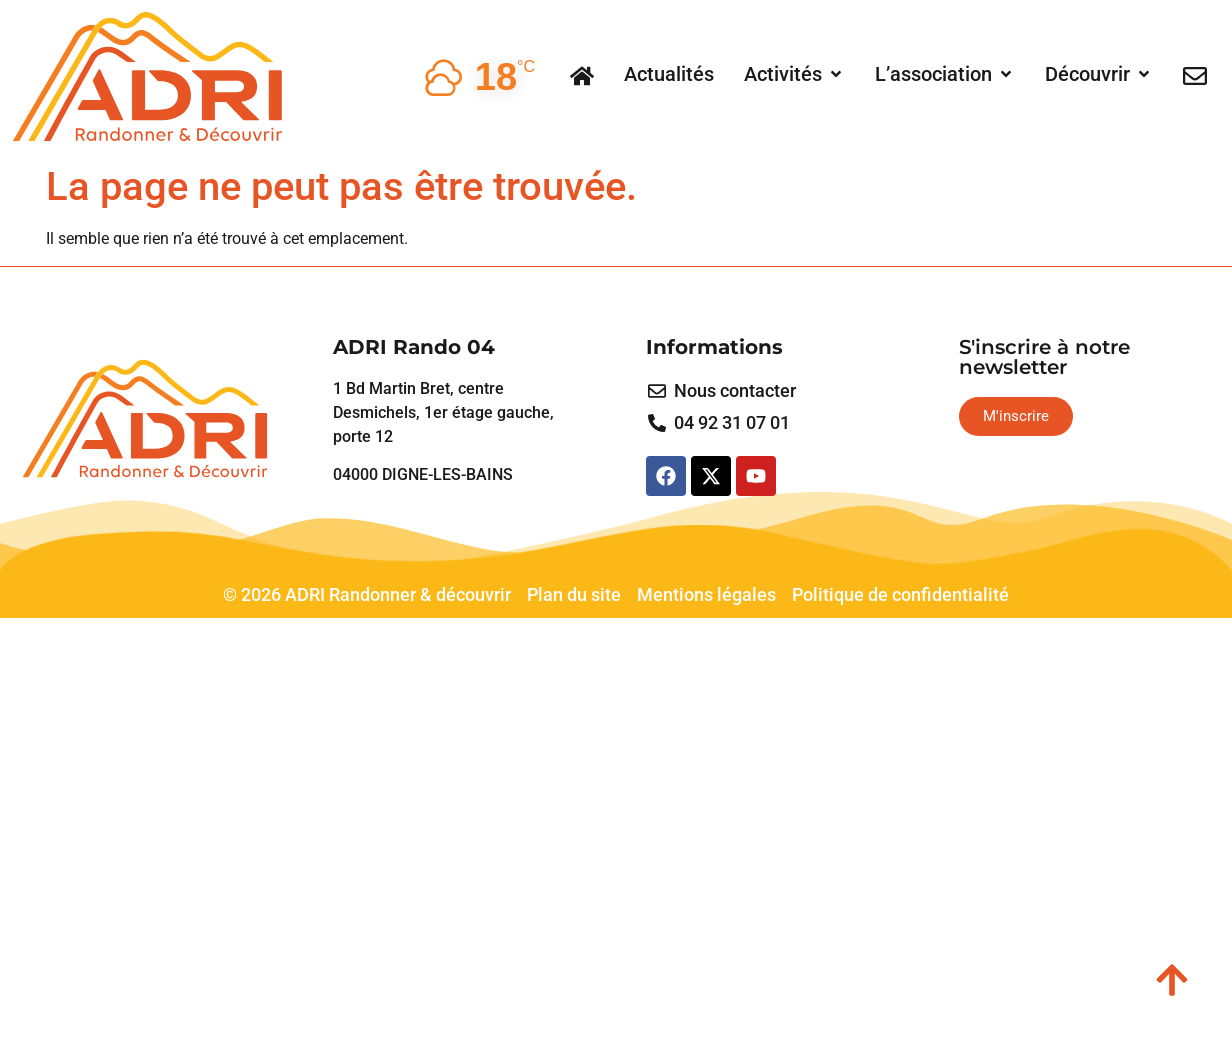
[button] (794, 74)
